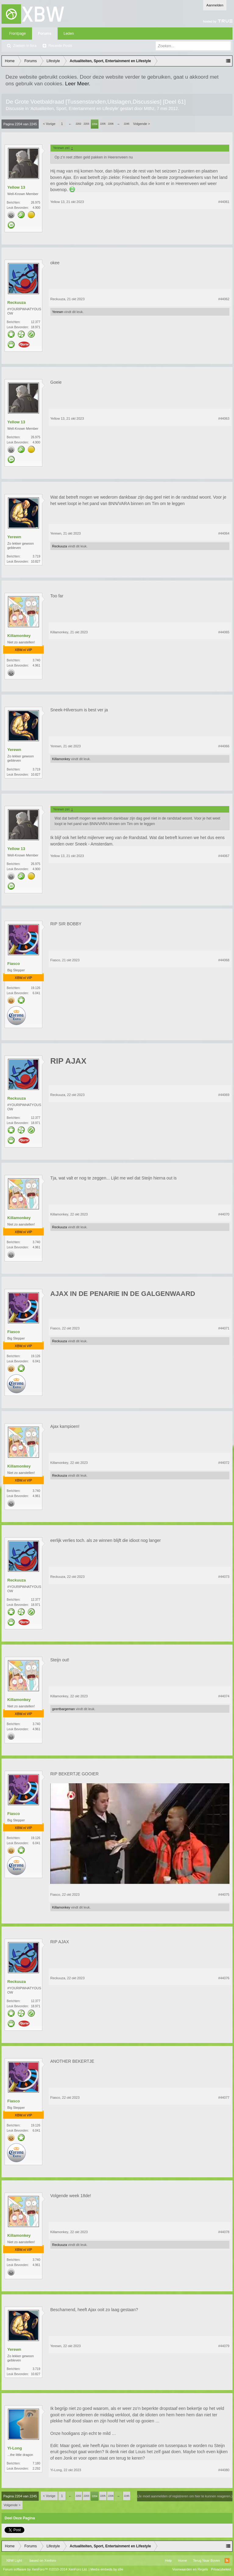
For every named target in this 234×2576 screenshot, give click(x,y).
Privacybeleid (221, 2569)
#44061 (223, 202)
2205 (102, 123)
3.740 (36, 660)
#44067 (223, 856)
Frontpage (17, 33)
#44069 (223, 1095)
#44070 (223, 1214)
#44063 (223, 418)
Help (168, 2560)
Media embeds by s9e (106, 2569)
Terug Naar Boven (206, 2560)
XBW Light (14, 2560)
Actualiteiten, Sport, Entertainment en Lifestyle (74, 108)
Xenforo (50, 2560)
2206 (110, 123)
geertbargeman (63, 1709)
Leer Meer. (77, 83)
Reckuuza (16, 302)
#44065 (223, 632)
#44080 (223, 2470)
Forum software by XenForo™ (45, 2569)
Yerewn (57, 312)
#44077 (223, 2097)
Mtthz (149, 108)
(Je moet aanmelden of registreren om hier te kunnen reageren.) (184, 2496)
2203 (86, 123)
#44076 (223, 1978)
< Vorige (49, 124)
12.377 (35, 322)
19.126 (35, 988)
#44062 (223, 299)
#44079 (223, 2346)
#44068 (223, 960)
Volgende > (141, 124)
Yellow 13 (16, 187)
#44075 (223, 1894)
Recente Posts (60, 46)
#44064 (223, 533)
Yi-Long (14, 2448)
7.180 (36, 2463)
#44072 (223, 1462)
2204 (94, 124)
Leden (69, 33)
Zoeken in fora (25, 46)
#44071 (223, 1328)
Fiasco (13, 963)
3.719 (36, 556)
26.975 (35, 202)
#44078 (223, 2232)
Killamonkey (19, 635)
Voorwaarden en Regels (190, 2569)
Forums (44, 33)
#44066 (223, 746)
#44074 (223, 1696)
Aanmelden (214, 5)
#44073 (223, 1576)
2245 (126, 123)
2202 (78, 123)
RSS (227, 2560)
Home (182, 2560)
